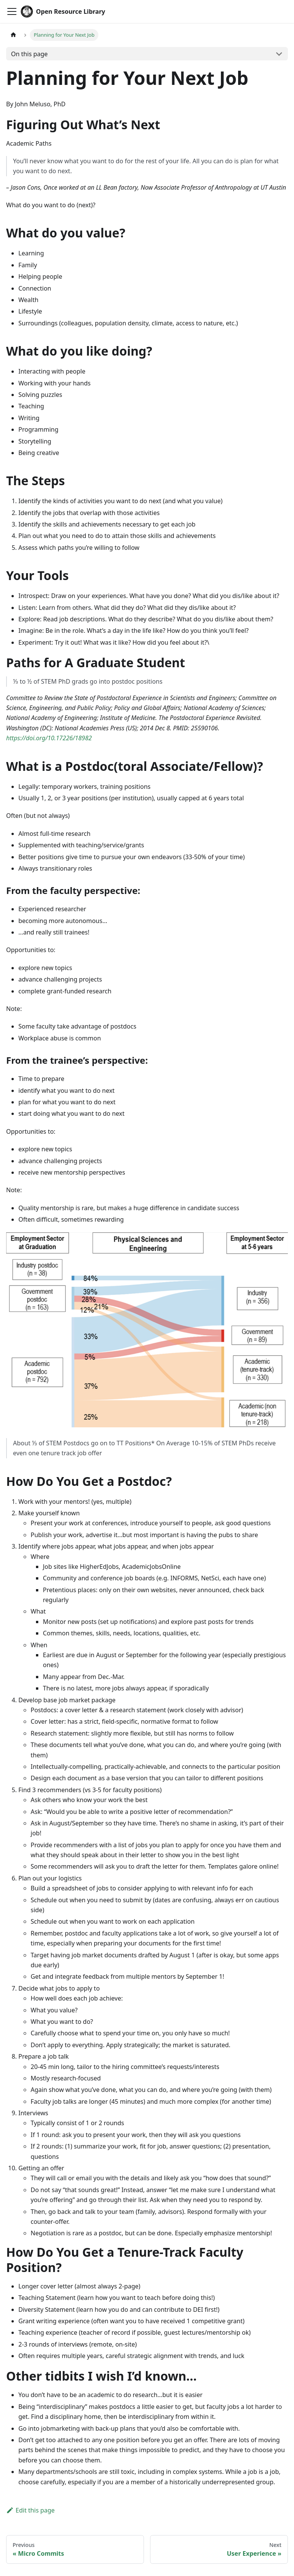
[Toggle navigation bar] (12, 11)
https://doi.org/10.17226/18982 (49, 738)
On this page (29, 54)
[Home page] (13, 35)
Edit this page (30, 2510)
